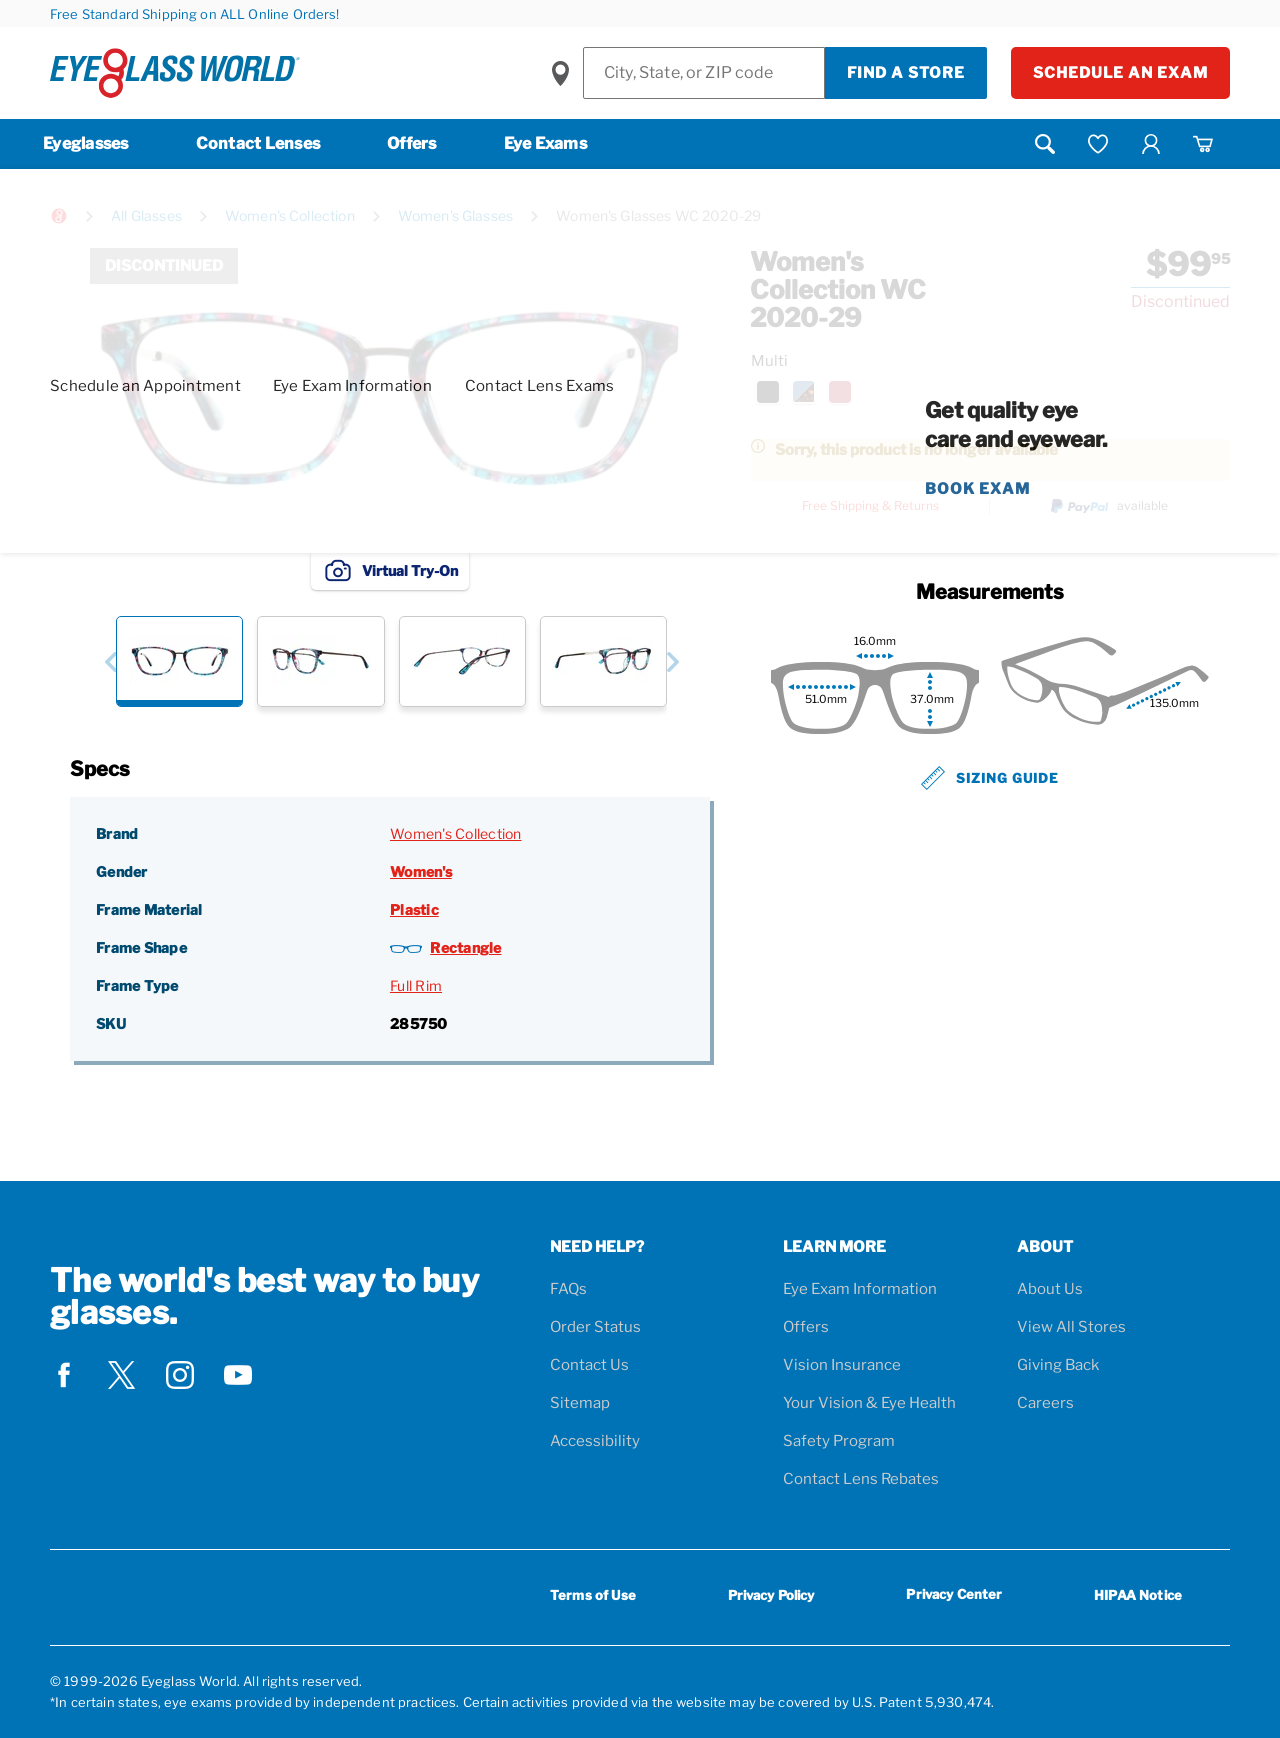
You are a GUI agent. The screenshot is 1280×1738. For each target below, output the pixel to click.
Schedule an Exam (1120, 73)
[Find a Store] (704, 73)
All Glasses (146, 215)
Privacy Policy (771, 1595)
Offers (412, 143)
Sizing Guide (990, 778)
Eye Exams (545, 143)
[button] (110, 661)
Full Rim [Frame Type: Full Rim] (416, 985)
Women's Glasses (455, 215)
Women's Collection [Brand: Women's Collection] (456, 833)
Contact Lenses (258, 143)
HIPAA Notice (1138, 1595)
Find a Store (906, 73)
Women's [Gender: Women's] (421, 871)
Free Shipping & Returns (870, 506)
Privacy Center (954, 1597)
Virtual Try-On (390, 570)
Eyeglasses (86, 143)
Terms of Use (593, 1595)
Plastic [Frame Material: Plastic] (414, 909)
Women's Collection (290, 215)
